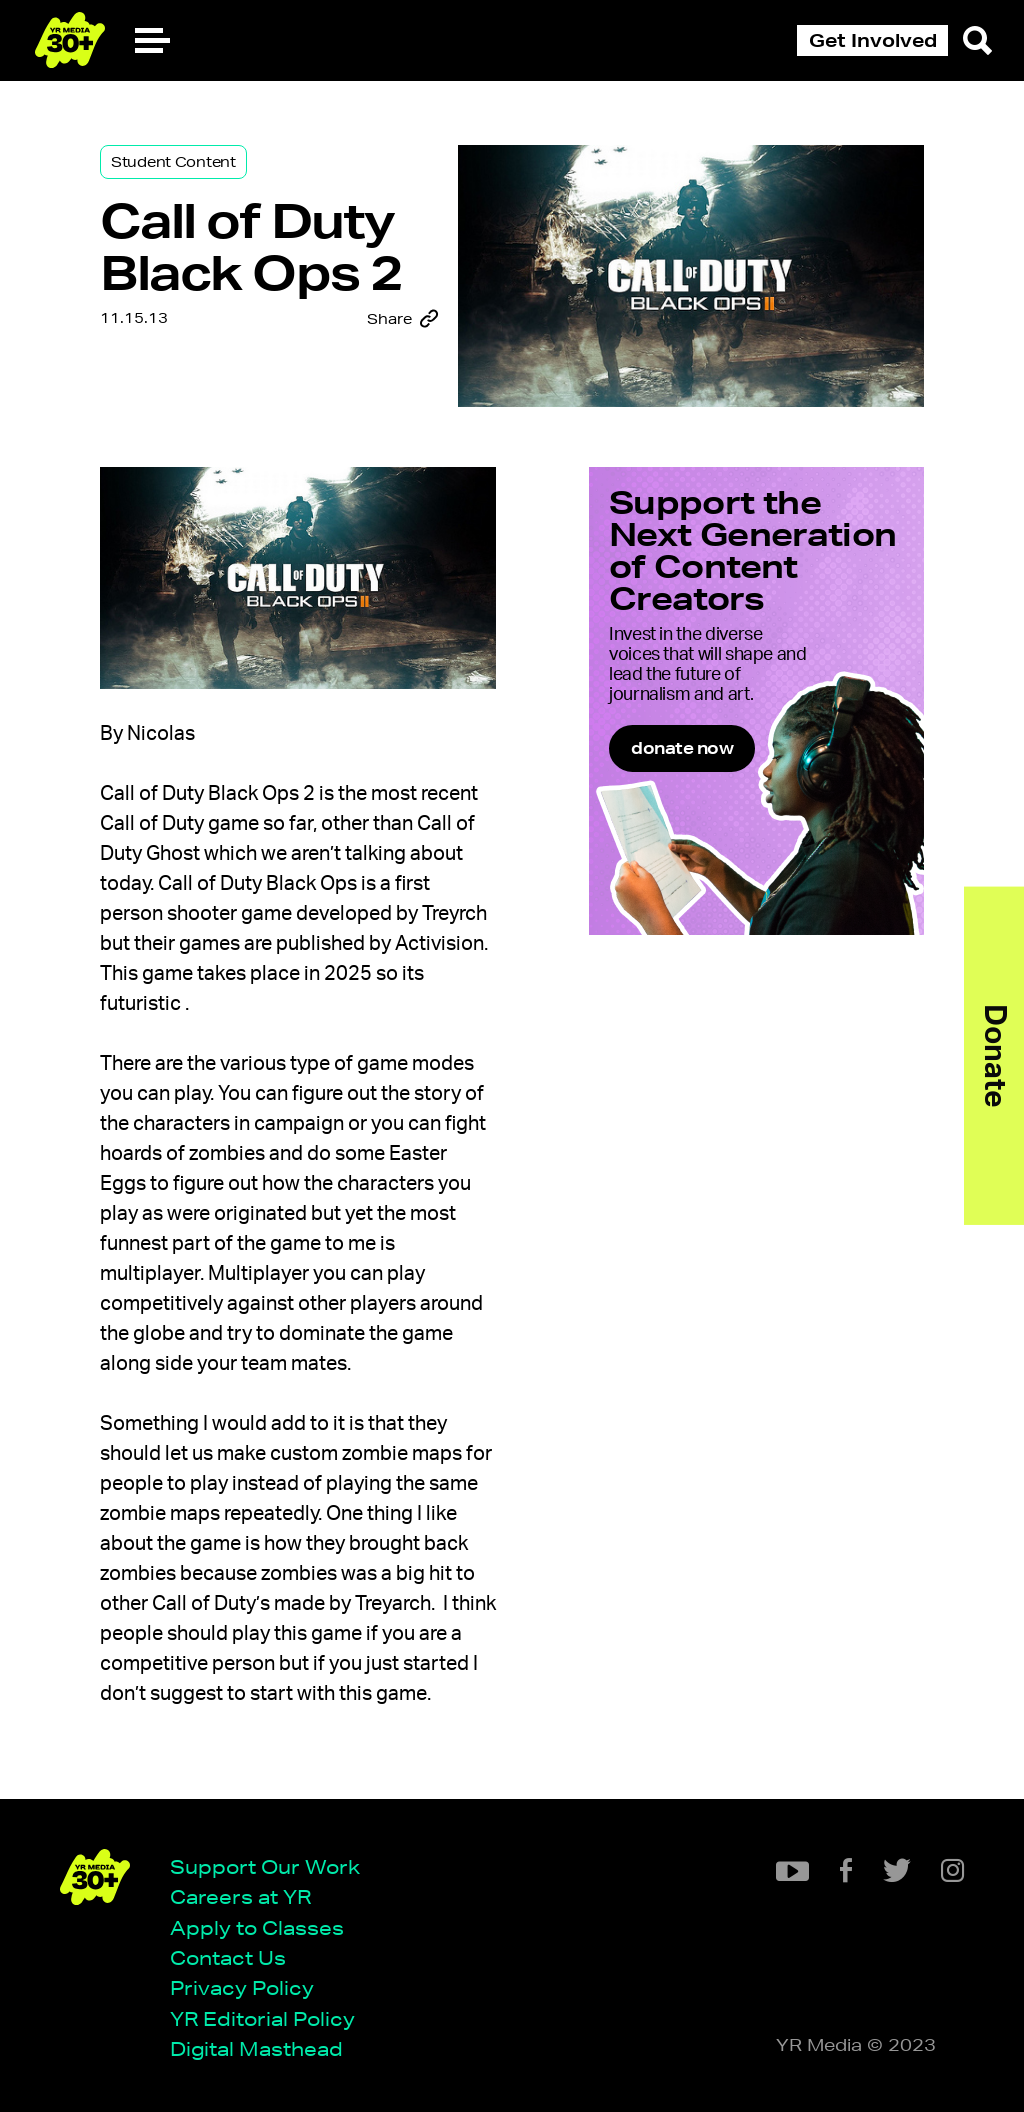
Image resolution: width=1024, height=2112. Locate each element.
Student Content (173, 162)
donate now (682, 747)
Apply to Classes (257, 1927)
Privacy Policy (242, 1987)
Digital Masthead (256, 2048)
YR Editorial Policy (262, 2018)
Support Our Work (265, 1866)
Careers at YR (240, 1896)
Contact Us (228, 1957)
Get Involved (873, 40)
